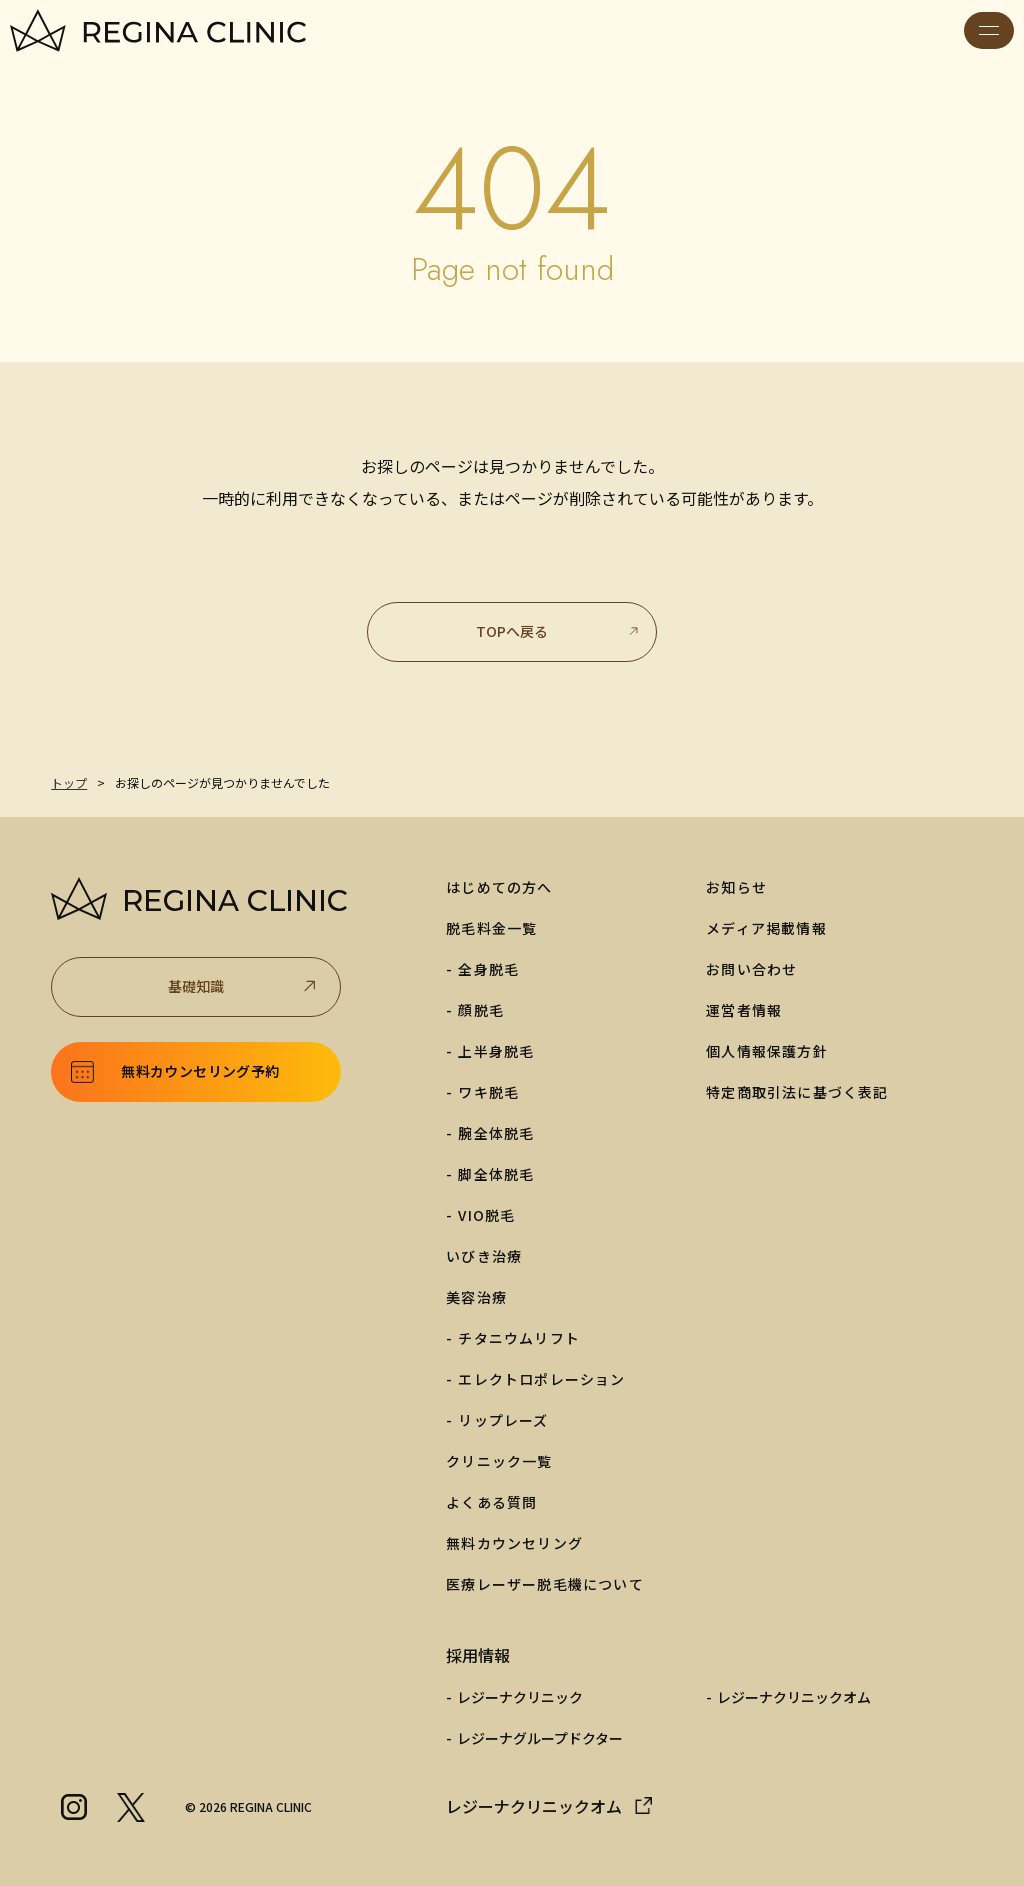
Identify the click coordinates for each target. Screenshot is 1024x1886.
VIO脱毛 (486, 1215)
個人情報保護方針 (767, 1051)
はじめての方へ (499, 887)
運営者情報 (744, 1010)
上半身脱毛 (496, 1051)
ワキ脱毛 (488, 1092)
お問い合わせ (751, 969)
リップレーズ (503, 1420)
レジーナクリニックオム (794, 1697)
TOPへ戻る (558, 631)
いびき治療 (484, 1256)
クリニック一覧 (499, 1461)
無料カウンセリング (514, 1543)
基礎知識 (244, 986)
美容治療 (476, 1297)
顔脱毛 (481, 1010)
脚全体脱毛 (496, 1174)
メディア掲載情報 (766, 928)
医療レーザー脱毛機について (545, 1584)
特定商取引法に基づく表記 (797, 1092)
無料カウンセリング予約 (200, 1071)
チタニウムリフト (519, 1338)
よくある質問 (491, 1502)
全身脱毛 (488, 969)
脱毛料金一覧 (491, 928)
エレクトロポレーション (541, 1379)
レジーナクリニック (520, 1697)
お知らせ (736, 887)
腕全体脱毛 (496, 1133)
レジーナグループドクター (540, 1738)
